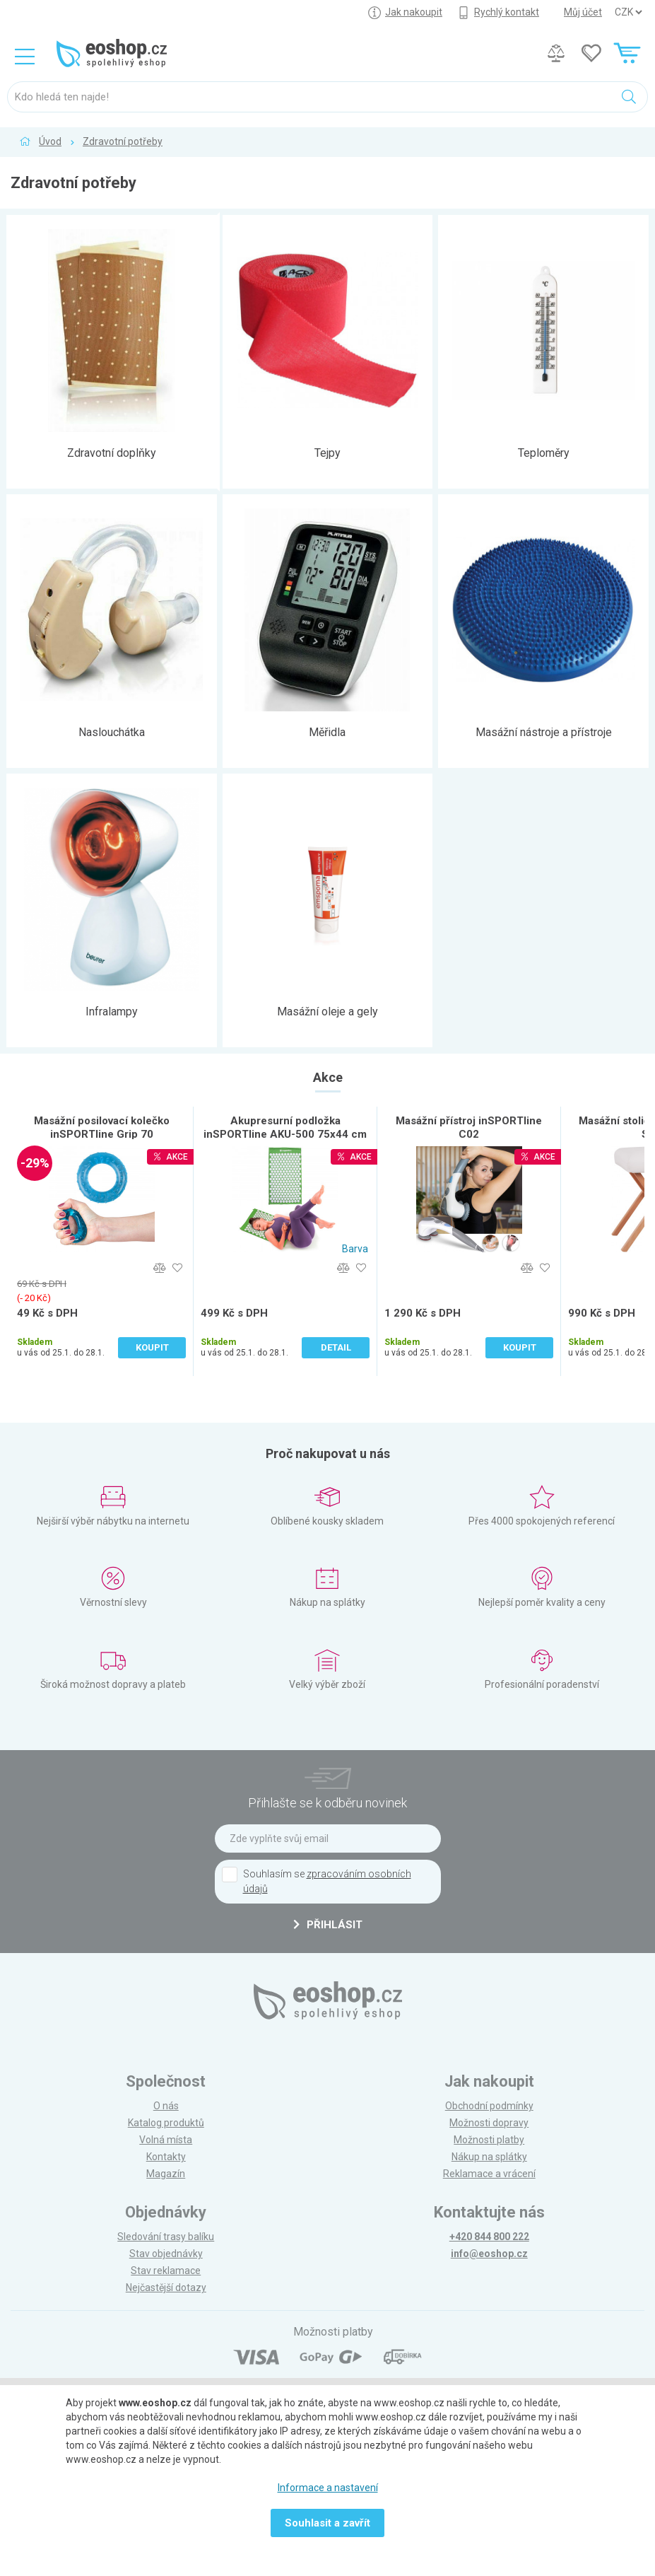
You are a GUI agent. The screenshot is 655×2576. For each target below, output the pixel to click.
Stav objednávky (166, 2253)
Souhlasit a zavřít (327, 2523)
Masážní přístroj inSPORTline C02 (469, 1127)
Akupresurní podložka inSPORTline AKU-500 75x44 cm (285, 1127)
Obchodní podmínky (489, 2105)
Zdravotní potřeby (123, 141)
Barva (355, 1248)
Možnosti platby (489, 2139)
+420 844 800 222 (489, 2236)
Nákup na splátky (489, 2156)
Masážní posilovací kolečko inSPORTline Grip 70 (102, 1127)
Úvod (50, 141)
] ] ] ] (628, 12)
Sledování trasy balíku (165, 2236)
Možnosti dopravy (489, 2122)
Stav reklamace (166, 2270)
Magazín (165, 2173)
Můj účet (583, 12)
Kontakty (166, 2156)
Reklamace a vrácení (489, 2173)
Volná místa (165, 2139)
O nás (166, 2105)
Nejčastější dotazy (166, 2287)
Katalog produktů (166, 2122)
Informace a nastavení (328, 2487)
